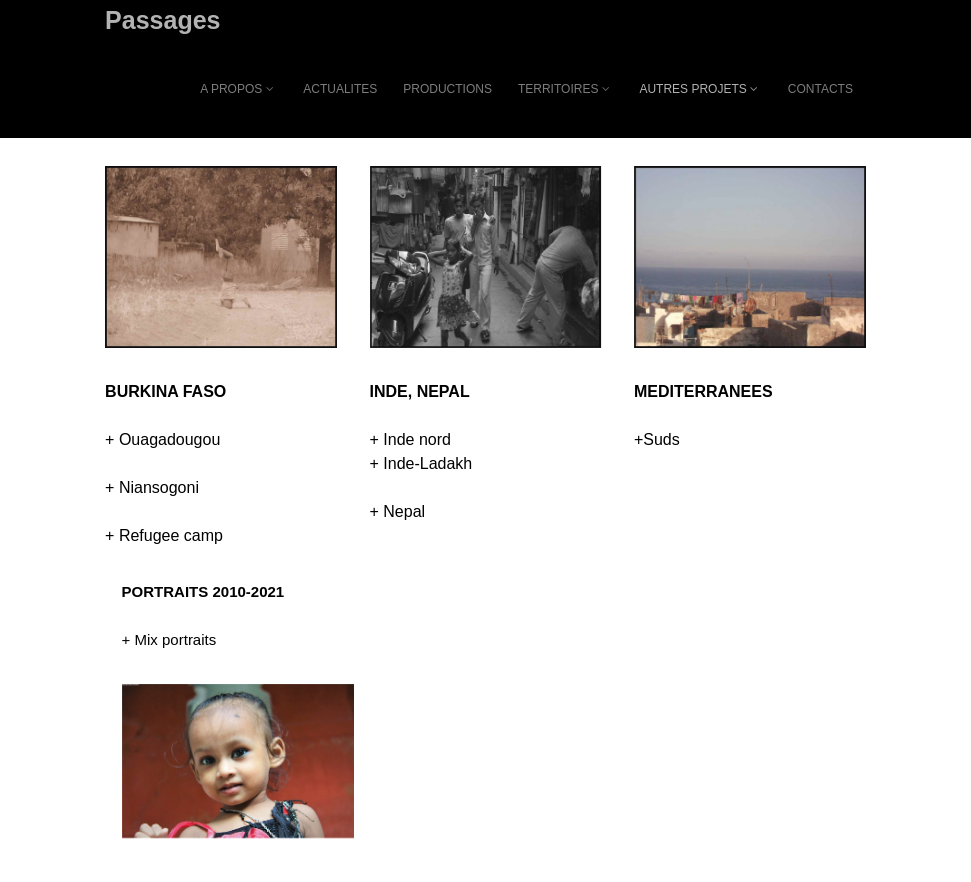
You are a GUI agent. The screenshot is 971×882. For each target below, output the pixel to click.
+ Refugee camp (164, 535)
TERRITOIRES (565, 89)
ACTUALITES (340, 89)
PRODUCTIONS (447, 89)
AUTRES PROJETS (700, 89)
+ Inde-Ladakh (421, 463)
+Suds (657, 439)
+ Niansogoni (152, 487)
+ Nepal (398, 511)
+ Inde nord (410, 439)
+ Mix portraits (169, 639)
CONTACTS (820, 89)
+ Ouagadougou (162, 439)
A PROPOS (238, 89)
